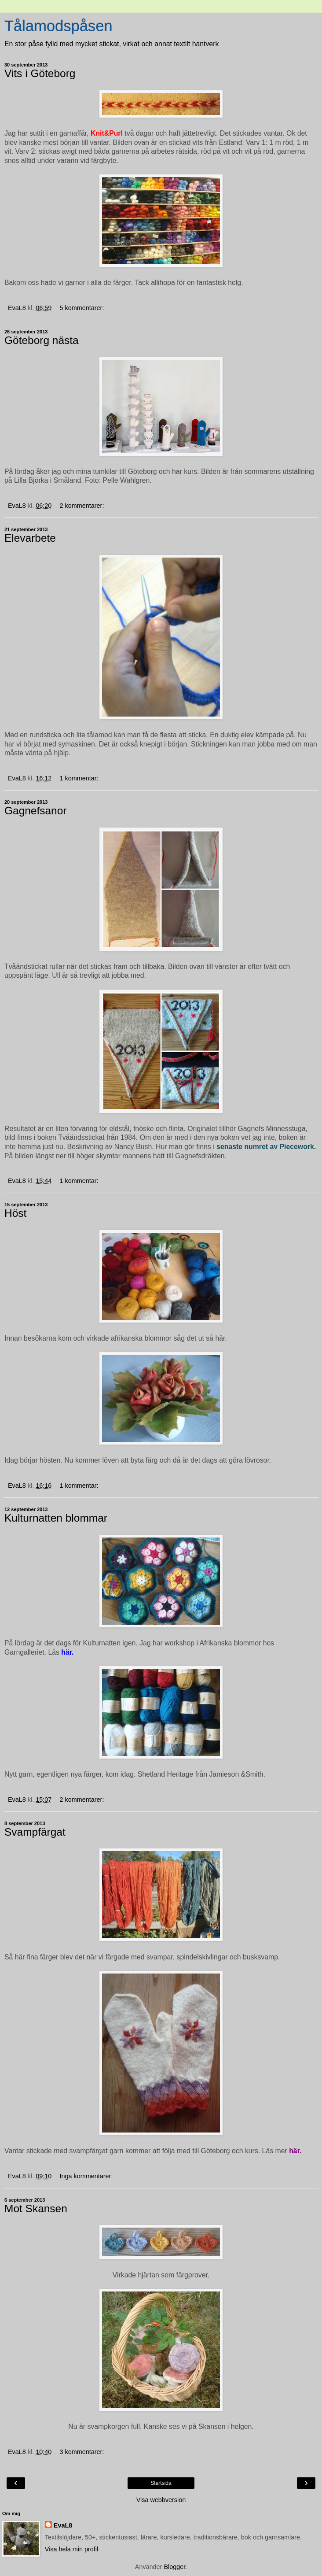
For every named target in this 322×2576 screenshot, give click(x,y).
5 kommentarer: (82, 307)
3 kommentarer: (82, 2451)
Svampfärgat (35, 1832)
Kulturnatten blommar (55, 1518)
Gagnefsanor (35, 811)
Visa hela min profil (71, 2549)
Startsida (160, 2483)
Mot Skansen (35, 2208)
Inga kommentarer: (86, 2176)
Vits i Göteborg (39, 73)
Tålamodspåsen (58, 26)
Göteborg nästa (41, 340)
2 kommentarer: (82, 505)
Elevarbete (30, 538)
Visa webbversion (161, 2499)
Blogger (174, 2566)
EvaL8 (63, 2525)
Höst (15, 1213)
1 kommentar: (79, 778)
